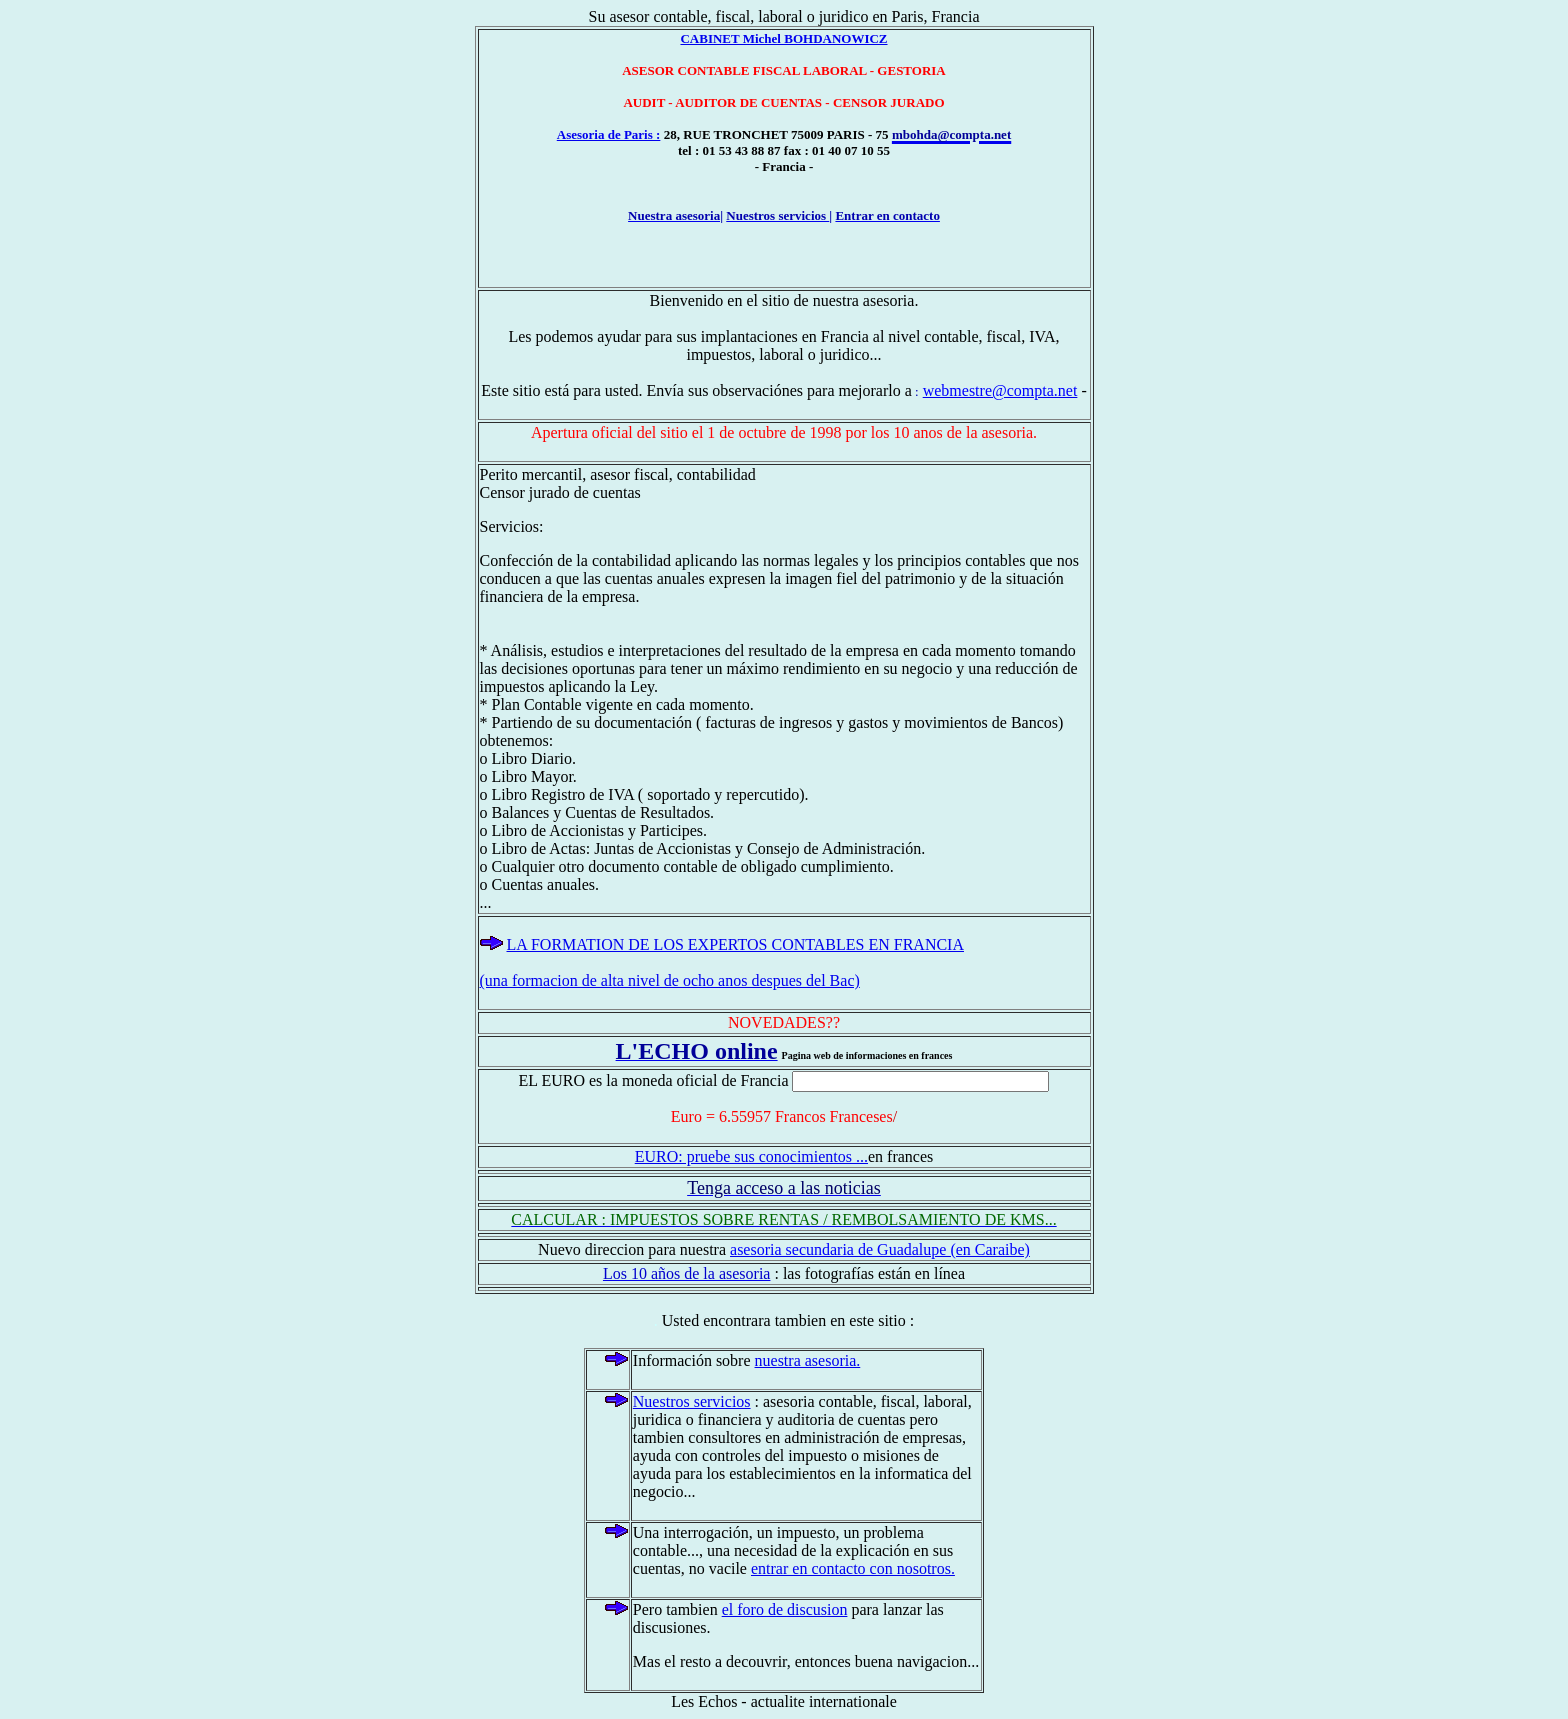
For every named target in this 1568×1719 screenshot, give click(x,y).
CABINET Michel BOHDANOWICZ (783, 38)
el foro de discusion (785, 1609)
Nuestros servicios (692, 1401)
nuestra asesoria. (808, 1360)
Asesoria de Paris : (609, 134)
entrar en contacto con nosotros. (853, 1568)
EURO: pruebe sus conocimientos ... (751, 1156)
